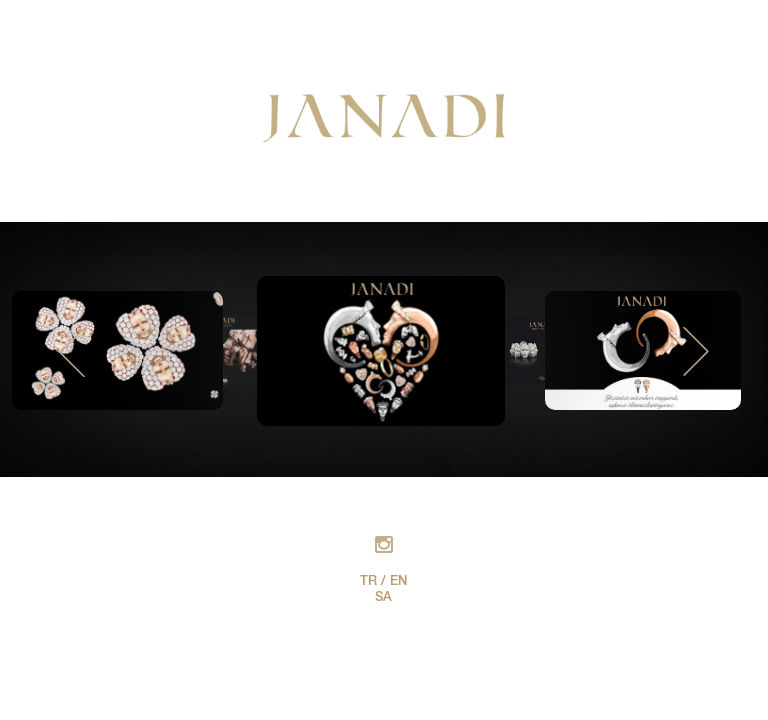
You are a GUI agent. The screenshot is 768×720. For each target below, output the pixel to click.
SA (383, 598)
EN (398, 582)
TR (368, 582)
